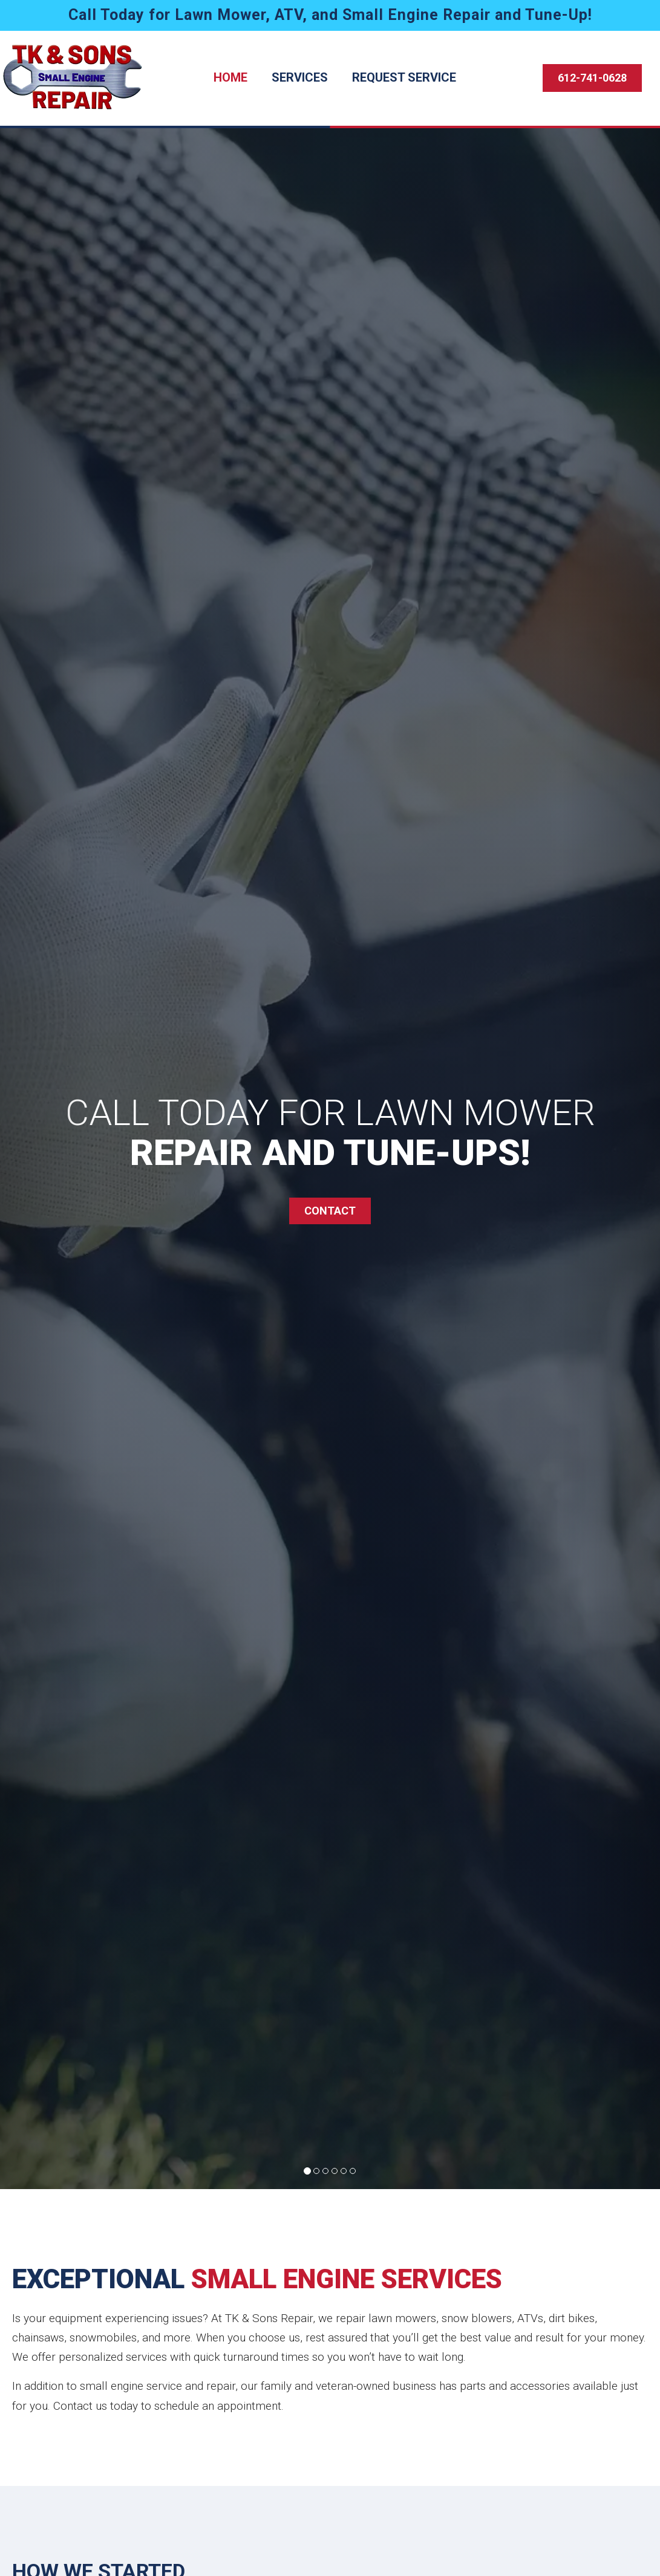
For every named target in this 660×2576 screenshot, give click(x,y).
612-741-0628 (592, 77)
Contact (330, 1210)
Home (230, 77)
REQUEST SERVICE (404, 77)
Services (300, 77)
